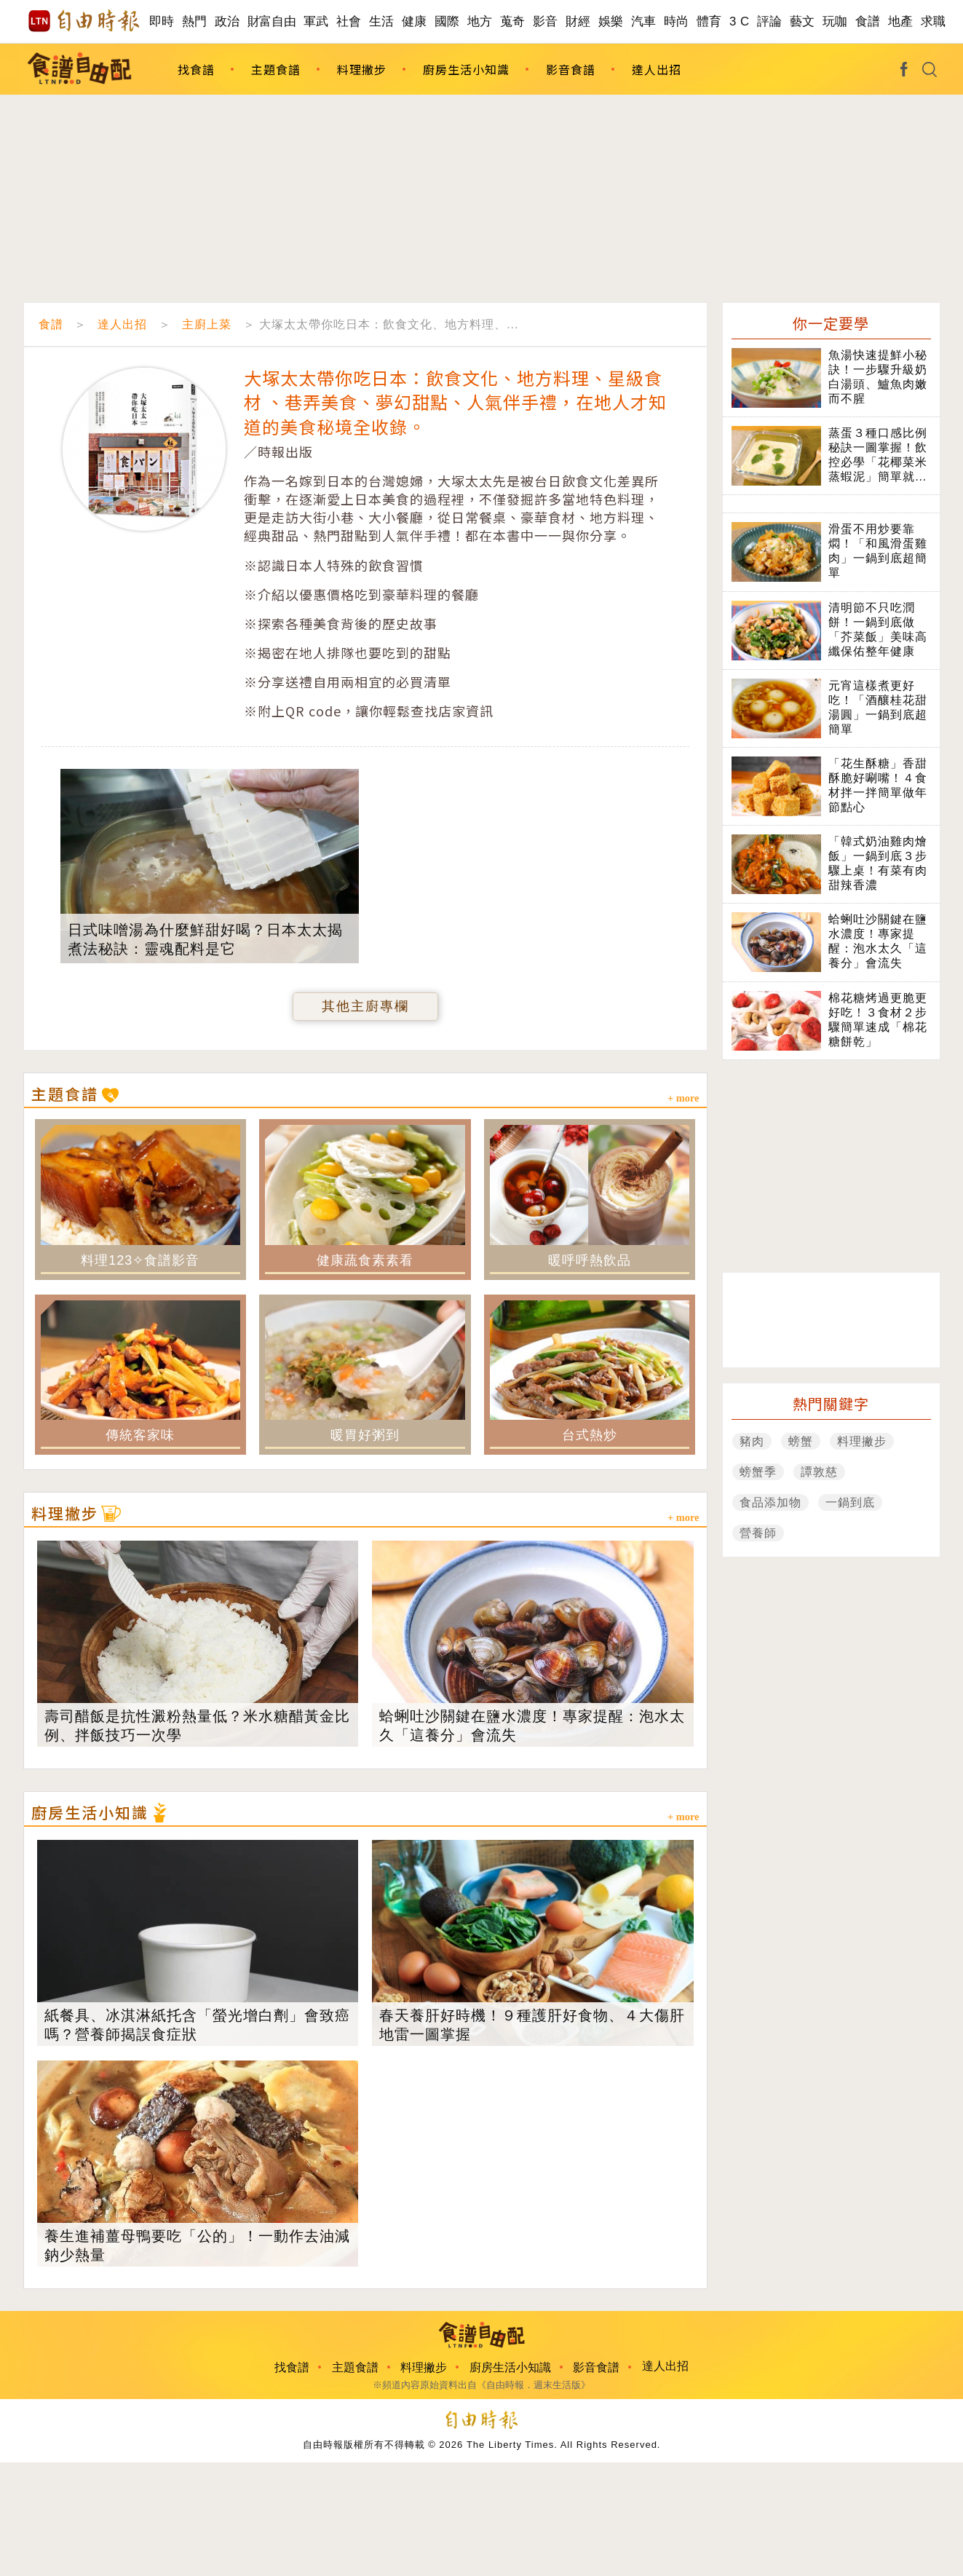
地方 (480, 21)
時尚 (676, 21)
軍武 (316, 21)
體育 (709, 21)
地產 (901, 21)
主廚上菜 (206, 324)
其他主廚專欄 (365, 1006)
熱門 (194, 21)
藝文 (802, 21)
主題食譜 (276, 69)
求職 (933, 21)
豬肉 (752, 1441)
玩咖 (835, 21)
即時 (162, 21)
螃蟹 (800, 1441)
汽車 (644, 21)
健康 (414, 21)
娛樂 (611, 21)
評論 (769, 21)
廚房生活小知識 (466, 69)
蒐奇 (513, 21)
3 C (739, 21)
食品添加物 (770, 1502)
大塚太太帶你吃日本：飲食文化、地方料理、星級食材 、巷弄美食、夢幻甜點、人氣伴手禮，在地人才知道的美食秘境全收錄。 (455, 402)
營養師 (758, 1533)
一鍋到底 (850, 1502)
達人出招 (656, 69)
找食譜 (196, 69)
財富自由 (271, 21)
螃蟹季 (758, 1472)
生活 (382, 21)
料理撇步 (362, 69)
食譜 (868, 21)
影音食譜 (570, 69)
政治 (227, 21)
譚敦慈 (819, 1472)
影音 (545, 21)
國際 (447, 21)
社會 (349, 21)
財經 (578, 21)
